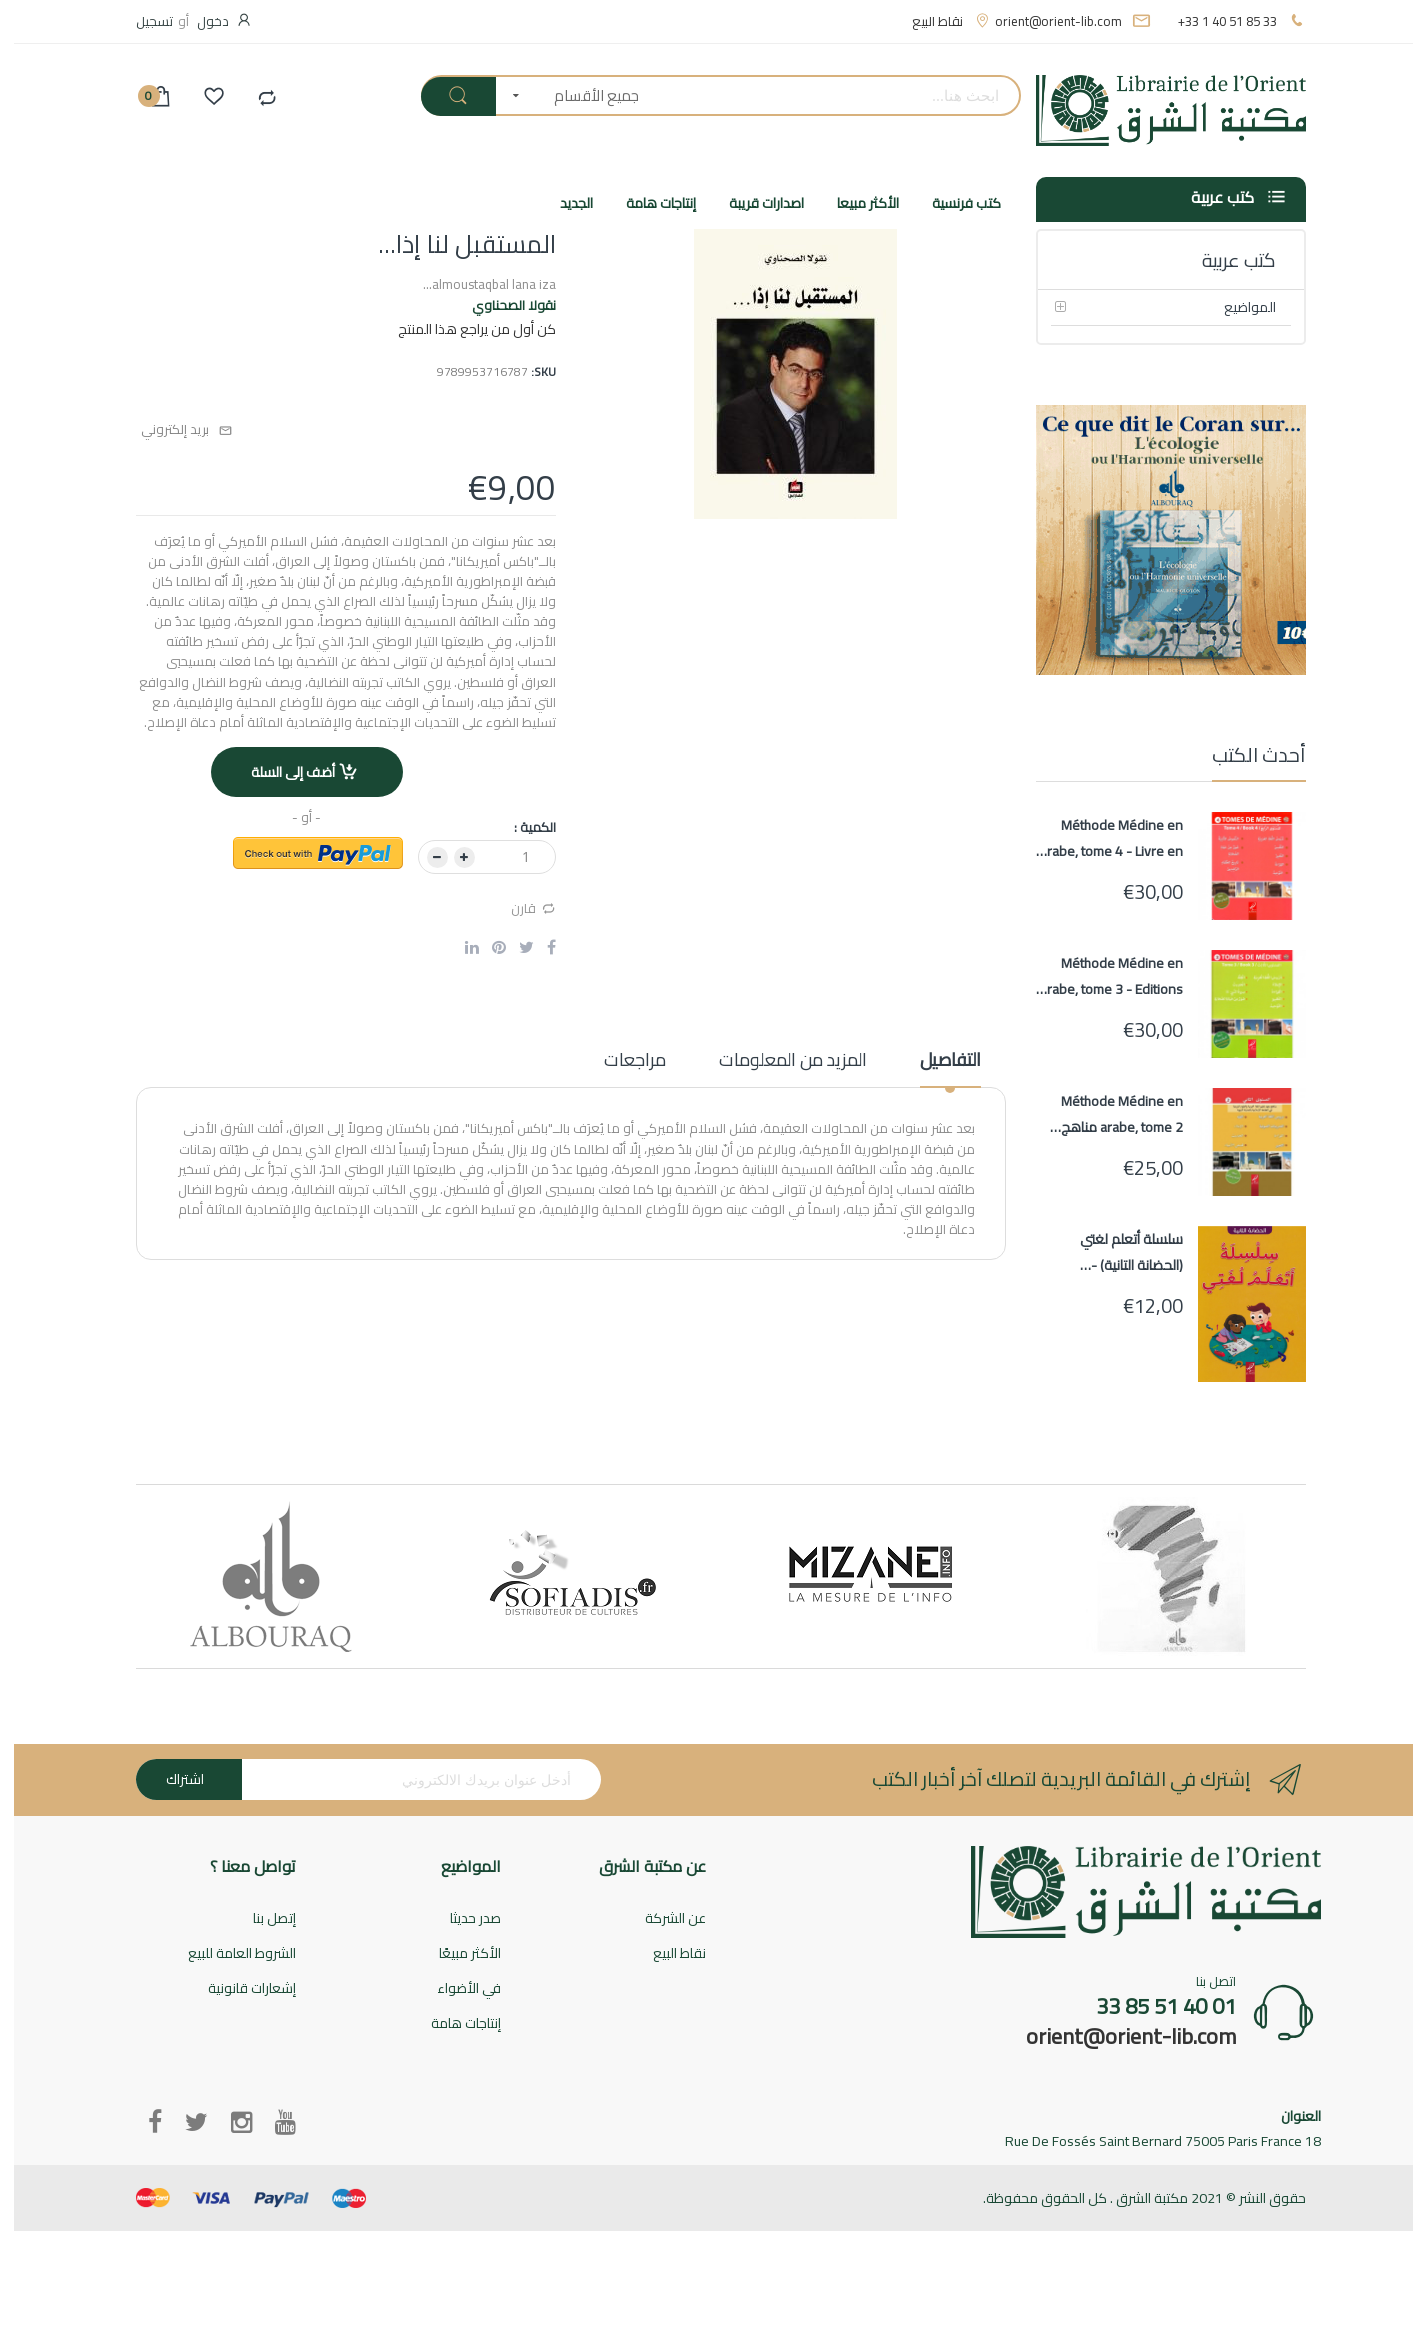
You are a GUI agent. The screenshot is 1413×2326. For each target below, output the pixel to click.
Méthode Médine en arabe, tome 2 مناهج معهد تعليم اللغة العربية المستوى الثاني (1100, 1114)
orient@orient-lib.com (1044, 21)
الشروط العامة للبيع (228, 1954)
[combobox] (822, 95)
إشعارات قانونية (238, 1989)
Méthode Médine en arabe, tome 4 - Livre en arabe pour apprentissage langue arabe (1097, 838)
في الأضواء (455, 1989)
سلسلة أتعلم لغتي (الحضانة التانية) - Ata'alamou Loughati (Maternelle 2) (1110, 1252)
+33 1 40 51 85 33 (1213, 21)
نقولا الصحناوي (500, 305)
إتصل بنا (260, 1919)
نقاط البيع (923, 21)
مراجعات (621, 1061)
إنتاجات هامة (452, 2024)
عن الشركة (661, 1919)
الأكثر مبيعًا (456, 1954)
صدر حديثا (461, 1919)
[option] (257, 1576)
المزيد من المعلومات (779, 1061)
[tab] (936, 1067)
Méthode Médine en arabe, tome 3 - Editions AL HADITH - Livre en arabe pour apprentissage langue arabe (1097, 976)
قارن (519, 907)
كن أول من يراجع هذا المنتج (463, 329)
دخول (199, 21)
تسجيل (140, 21)
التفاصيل (936, 1061)
